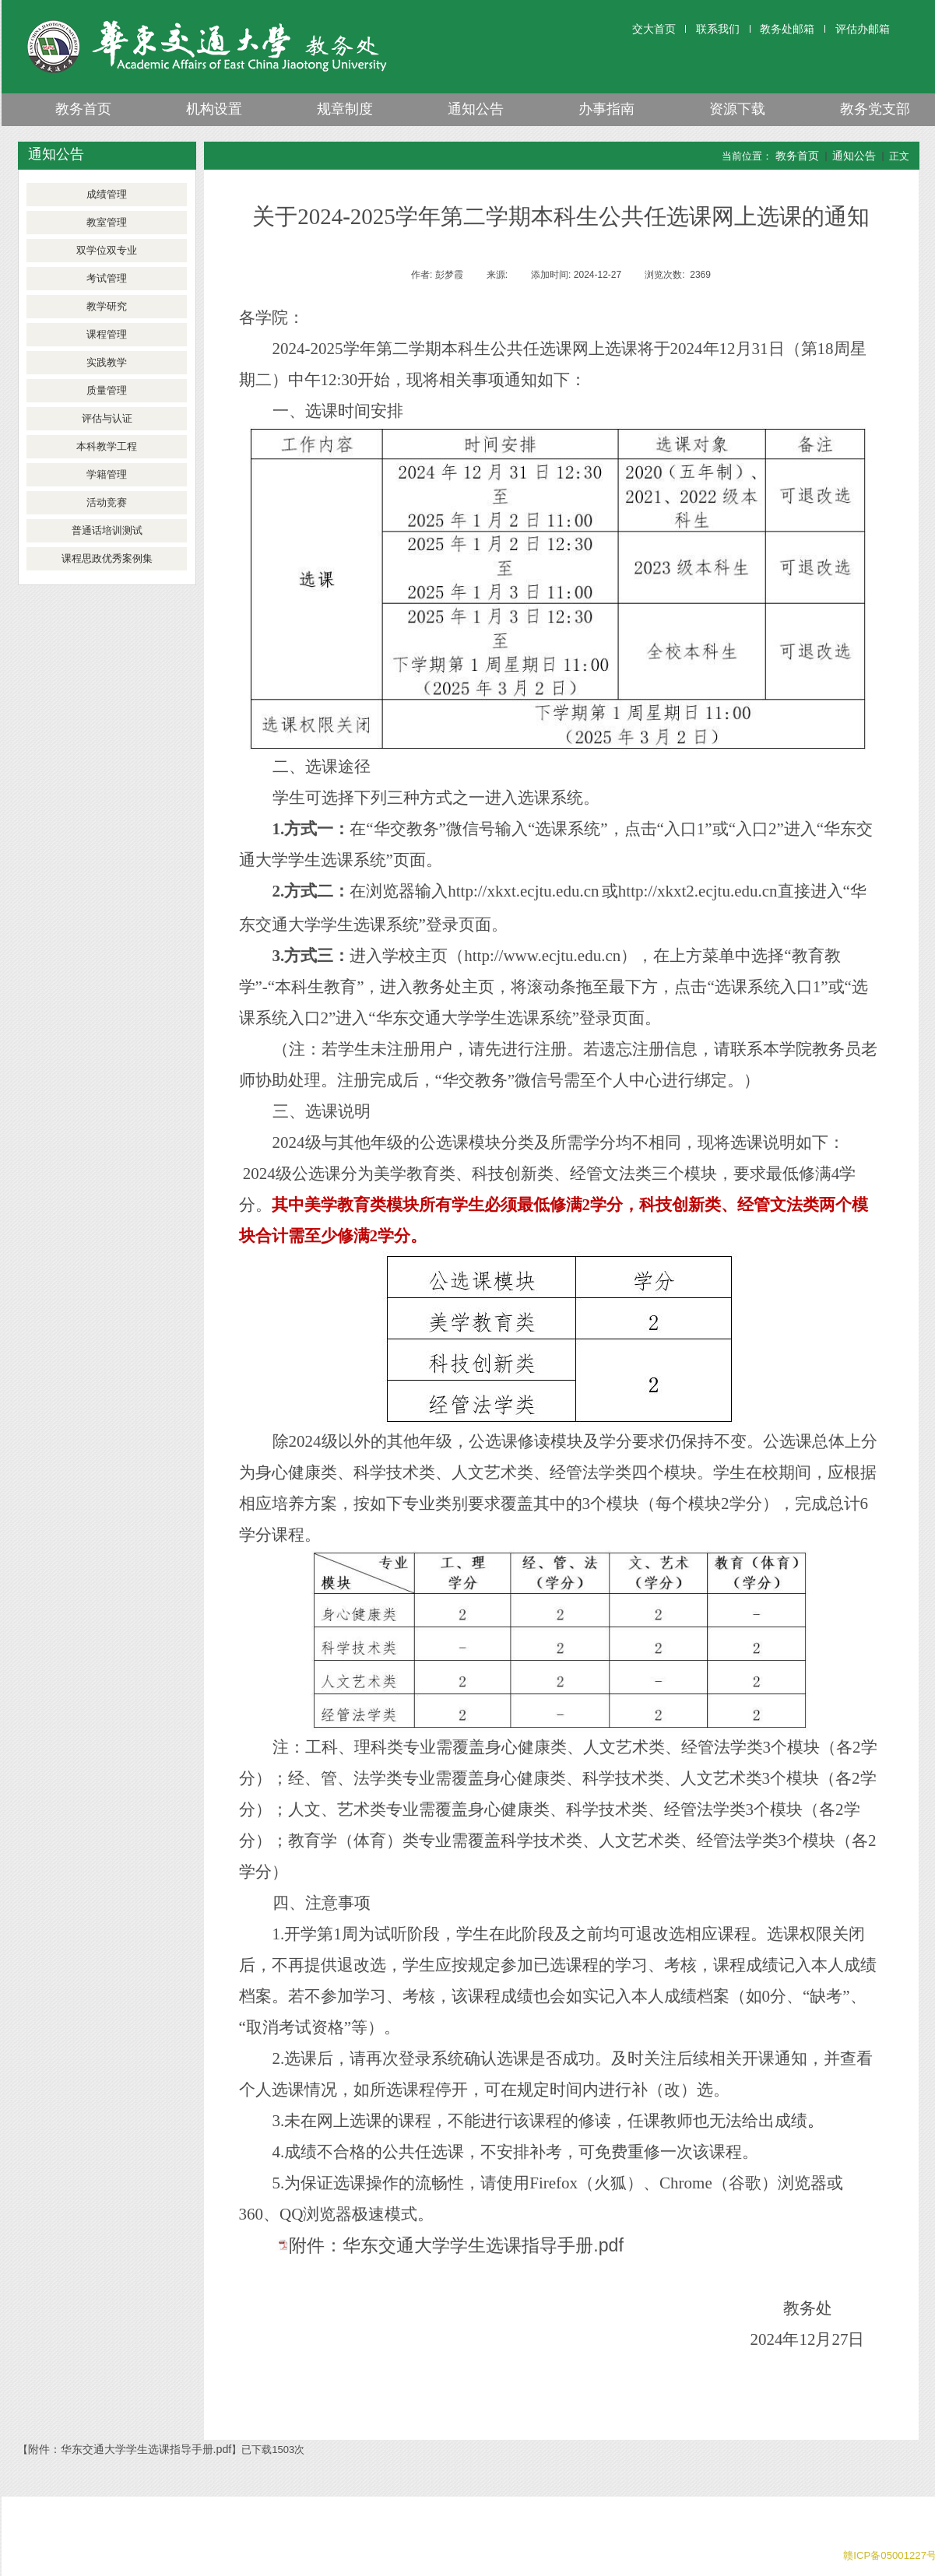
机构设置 (214, 109)
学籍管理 (106, 474)
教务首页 (83, 109)
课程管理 (106, 334)
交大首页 (654, 29)
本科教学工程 (106, 446)
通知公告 (476, 109)
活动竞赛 (106, 502)
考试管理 (106, 278)
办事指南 (606, 109)
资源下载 (737, 109)
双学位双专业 (106, 250)
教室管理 (106, 222)
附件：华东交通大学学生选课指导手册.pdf (456, 2245)
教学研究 (106, 306)
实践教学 (106, 362)
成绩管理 (106, 194)
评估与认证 (107, 418)
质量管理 (106, 390)
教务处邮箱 (787, 29)
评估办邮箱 (862, 29)
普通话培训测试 (107, 530)
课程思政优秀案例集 (107, 558)
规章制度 (345, 109)
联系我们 (718, 29)
